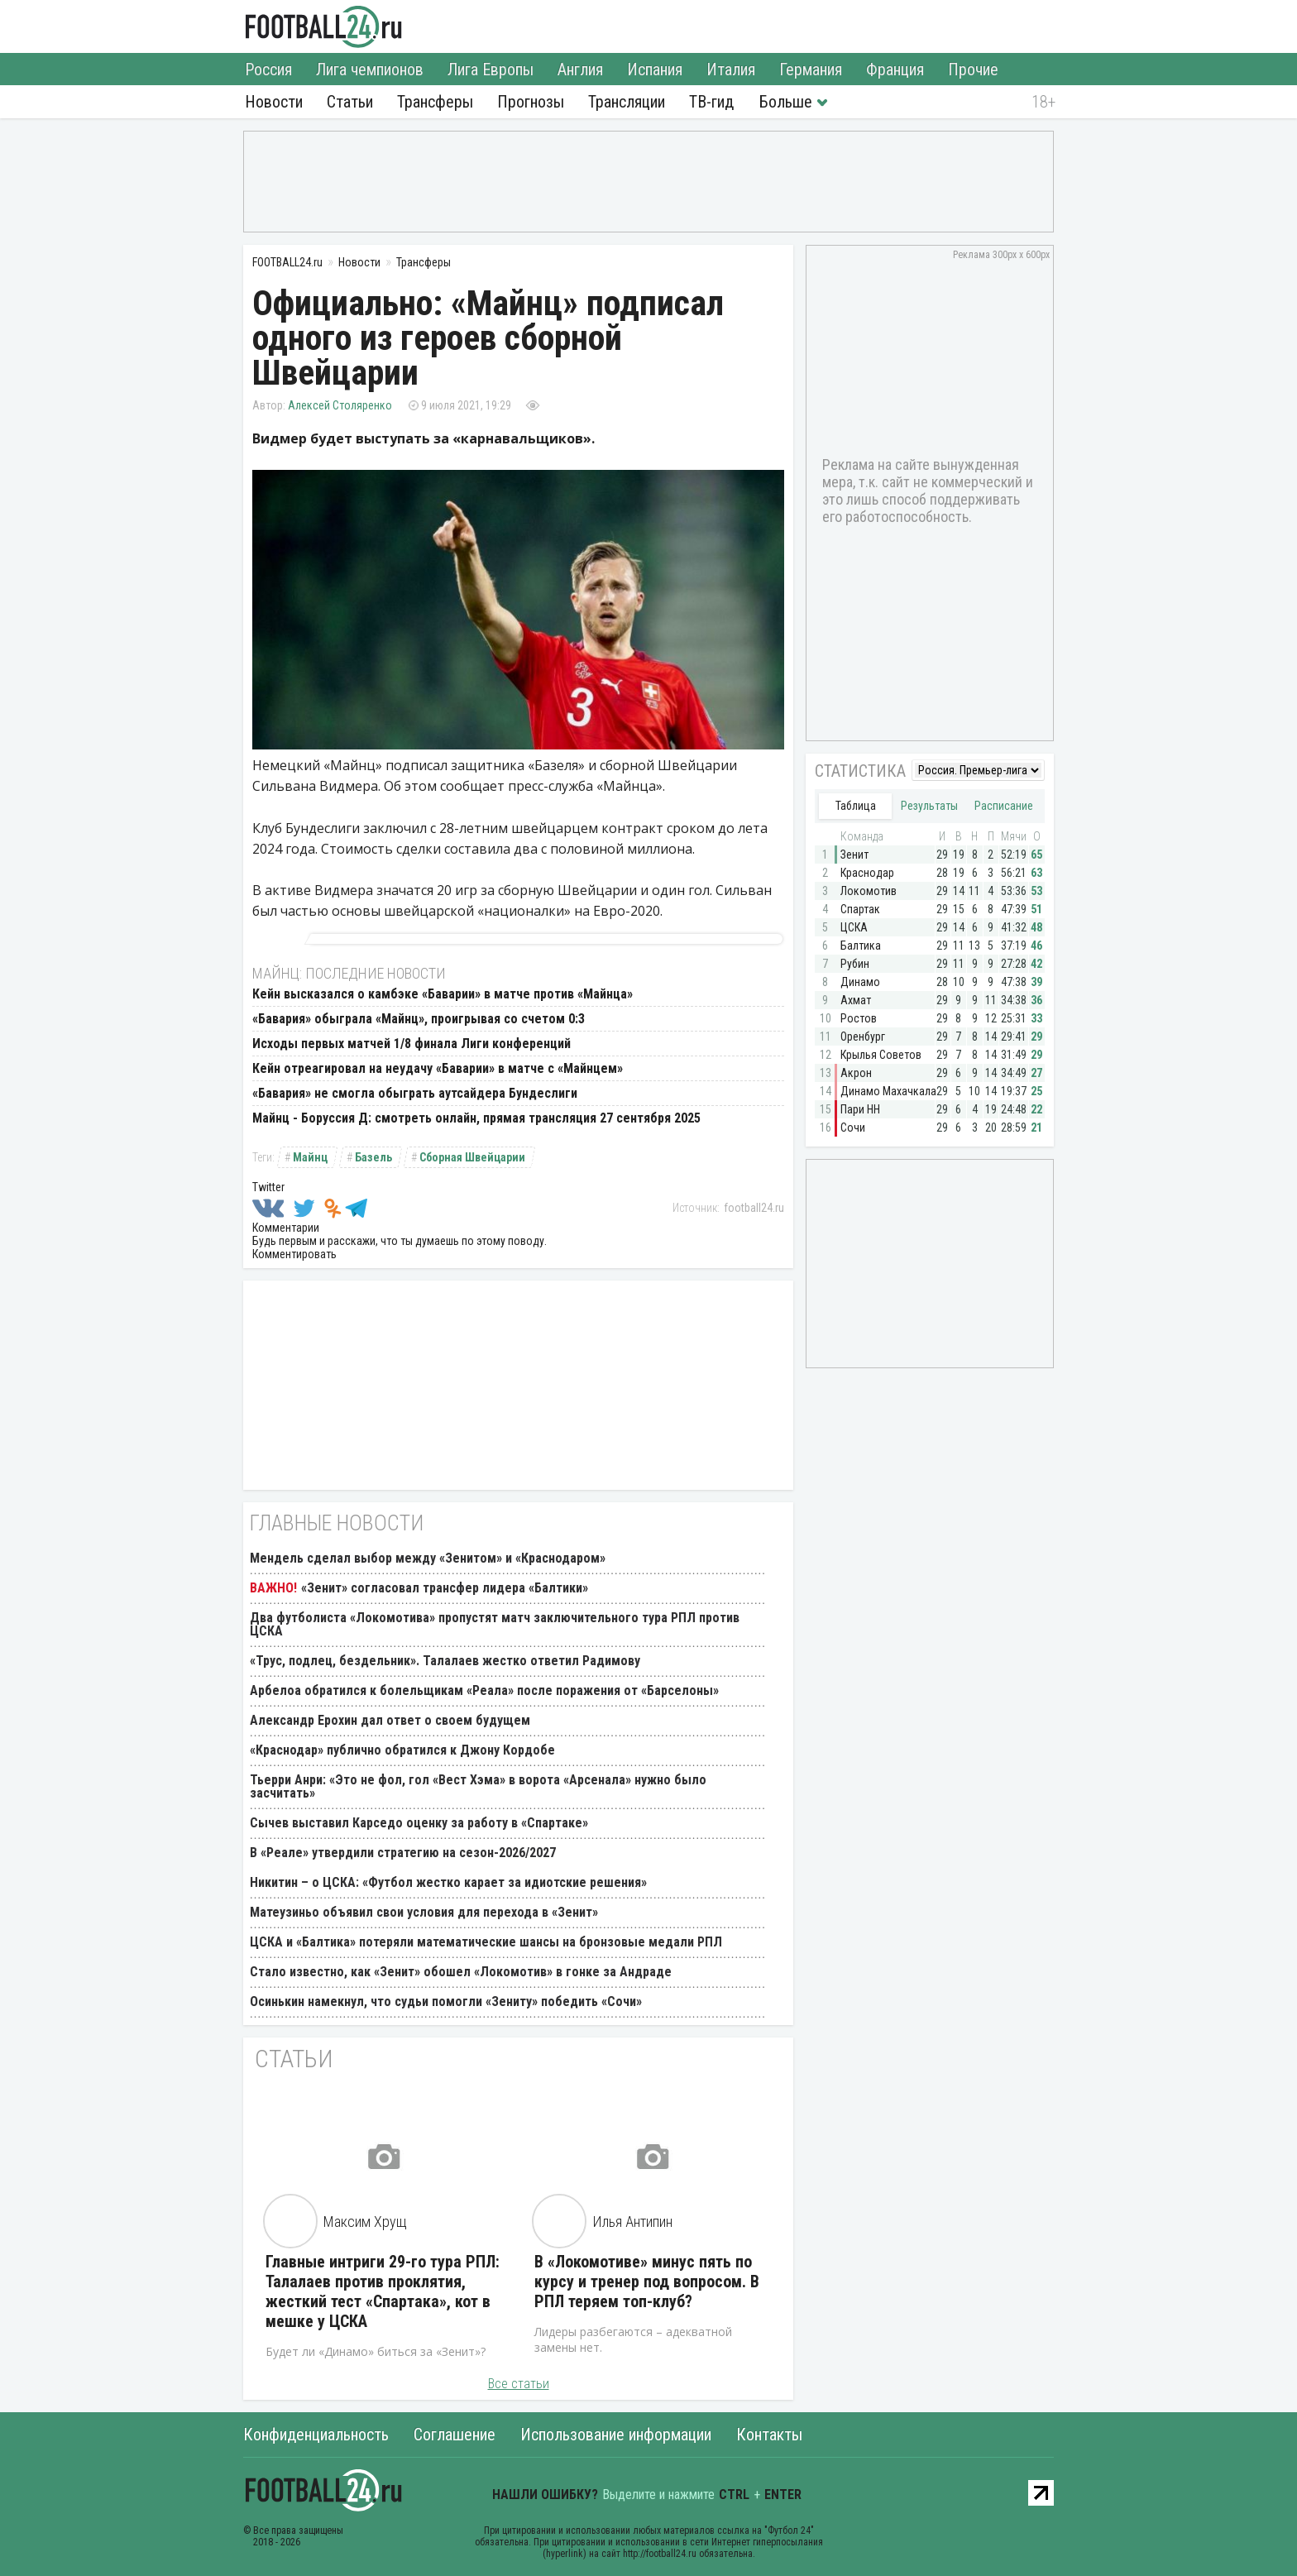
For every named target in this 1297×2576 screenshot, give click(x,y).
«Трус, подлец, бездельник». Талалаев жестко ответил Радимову (445, 1661)
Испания (654, 69)
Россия (268, 69)
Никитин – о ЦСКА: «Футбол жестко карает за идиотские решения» (448, 1882)
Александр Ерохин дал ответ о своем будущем (390, 1720)
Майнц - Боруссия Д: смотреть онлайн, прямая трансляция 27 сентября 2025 (476, 1118)
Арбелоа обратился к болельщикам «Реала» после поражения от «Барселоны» (484, 1690)
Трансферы (435, 102)
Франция (895, 69)
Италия (730, 69)
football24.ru (754, 1207)
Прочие (973, 69)
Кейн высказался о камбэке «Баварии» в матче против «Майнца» (442, 994)
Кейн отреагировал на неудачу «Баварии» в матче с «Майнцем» (437, 1068)
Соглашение (454, 2434)
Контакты (769, 2434)
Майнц (310, 1157)
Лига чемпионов (370, 69)
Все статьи (518, 2384)
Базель (373, 1157)
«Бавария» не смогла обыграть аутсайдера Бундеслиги (414, 1093)
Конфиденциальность (316, 2434)
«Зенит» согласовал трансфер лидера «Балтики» (444, 1588)
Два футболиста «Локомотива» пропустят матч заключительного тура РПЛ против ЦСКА (494, 1624)
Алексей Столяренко (340, 405)
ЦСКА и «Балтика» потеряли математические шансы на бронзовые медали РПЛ (486, 1942)
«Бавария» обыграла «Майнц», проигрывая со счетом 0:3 (418, 1019)
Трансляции (626, 102)
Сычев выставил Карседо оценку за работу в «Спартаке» (419, 1823)
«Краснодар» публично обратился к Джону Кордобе (402, 1750)
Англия (580, 69)
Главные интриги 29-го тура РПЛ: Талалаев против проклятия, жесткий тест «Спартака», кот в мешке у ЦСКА (383, 2291)
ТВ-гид (711, 102)
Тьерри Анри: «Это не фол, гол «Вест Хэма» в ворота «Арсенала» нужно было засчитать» (478, 1786)
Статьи (350, 102)
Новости (274, 102)
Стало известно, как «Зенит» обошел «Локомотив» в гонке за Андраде (461, 1972)
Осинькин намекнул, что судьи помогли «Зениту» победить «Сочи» (446, 2001)
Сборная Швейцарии (472, 1157)
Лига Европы (490, 69)
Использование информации (615, 2434)
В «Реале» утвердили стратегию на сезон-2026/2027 (403, 1852)
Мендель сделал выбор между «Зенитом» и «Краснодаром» (427, 1558)
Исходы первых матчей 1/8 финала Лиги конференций (411, 1043)
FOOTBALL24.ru (323, 26)
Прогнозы (530, 102)
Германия (810, 69)
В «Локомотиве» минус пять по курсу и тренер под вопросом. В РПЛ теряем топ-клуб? (646, 2281)
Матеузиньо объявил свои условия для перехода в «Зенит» (424, 1912)
